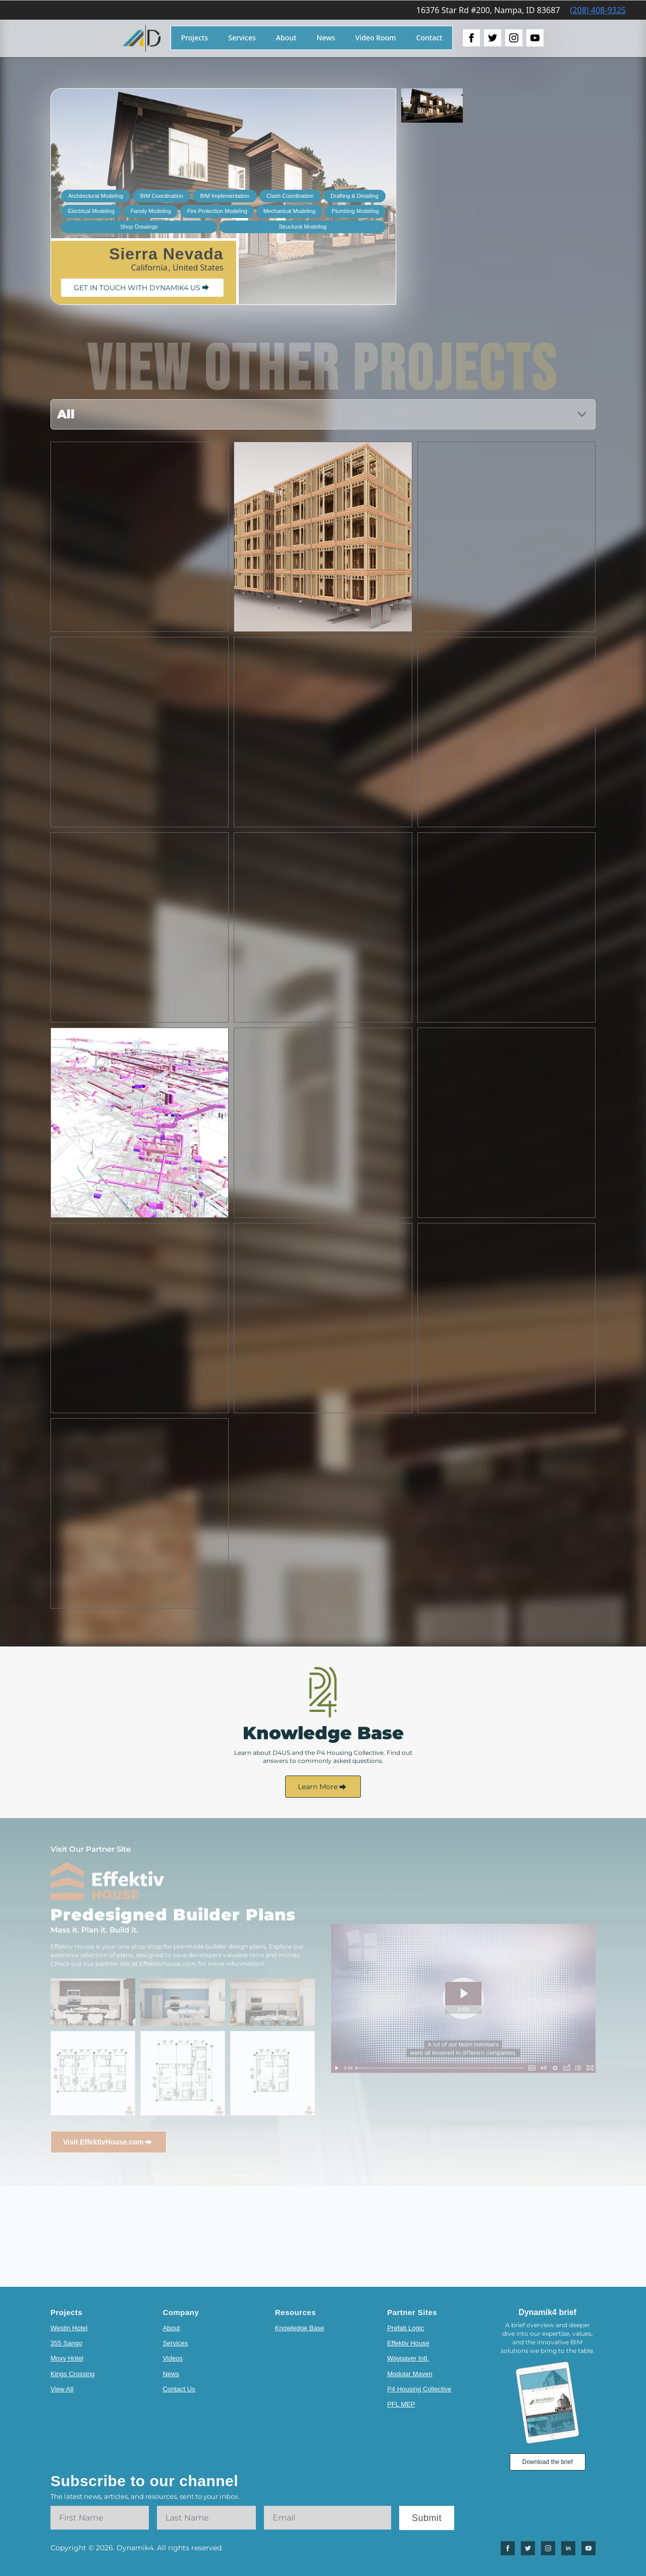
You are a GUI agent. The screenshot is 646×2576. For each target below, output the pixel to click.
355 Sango (66, 2343)
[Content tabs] (323, 414)
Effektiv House (408, 2343)
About (286, 37)
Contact (429, 37)
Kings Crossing (72, 2374)
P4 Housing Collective (419, 2389)
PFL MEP (401, 2404)
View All (61, 2389)
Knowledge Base (300, 2328)
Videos (173, 2358)
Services (242, 37)
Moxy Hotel (66, 2358)
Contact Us (179, 2389)
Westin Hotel (68, 2328)
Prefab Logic (405, 2328)
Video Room (375, 37)
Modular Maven (410, 2374)
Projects (194, 37)
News (325, 37)
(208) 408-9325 (598, 10)
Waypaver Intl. (408, 2358)
